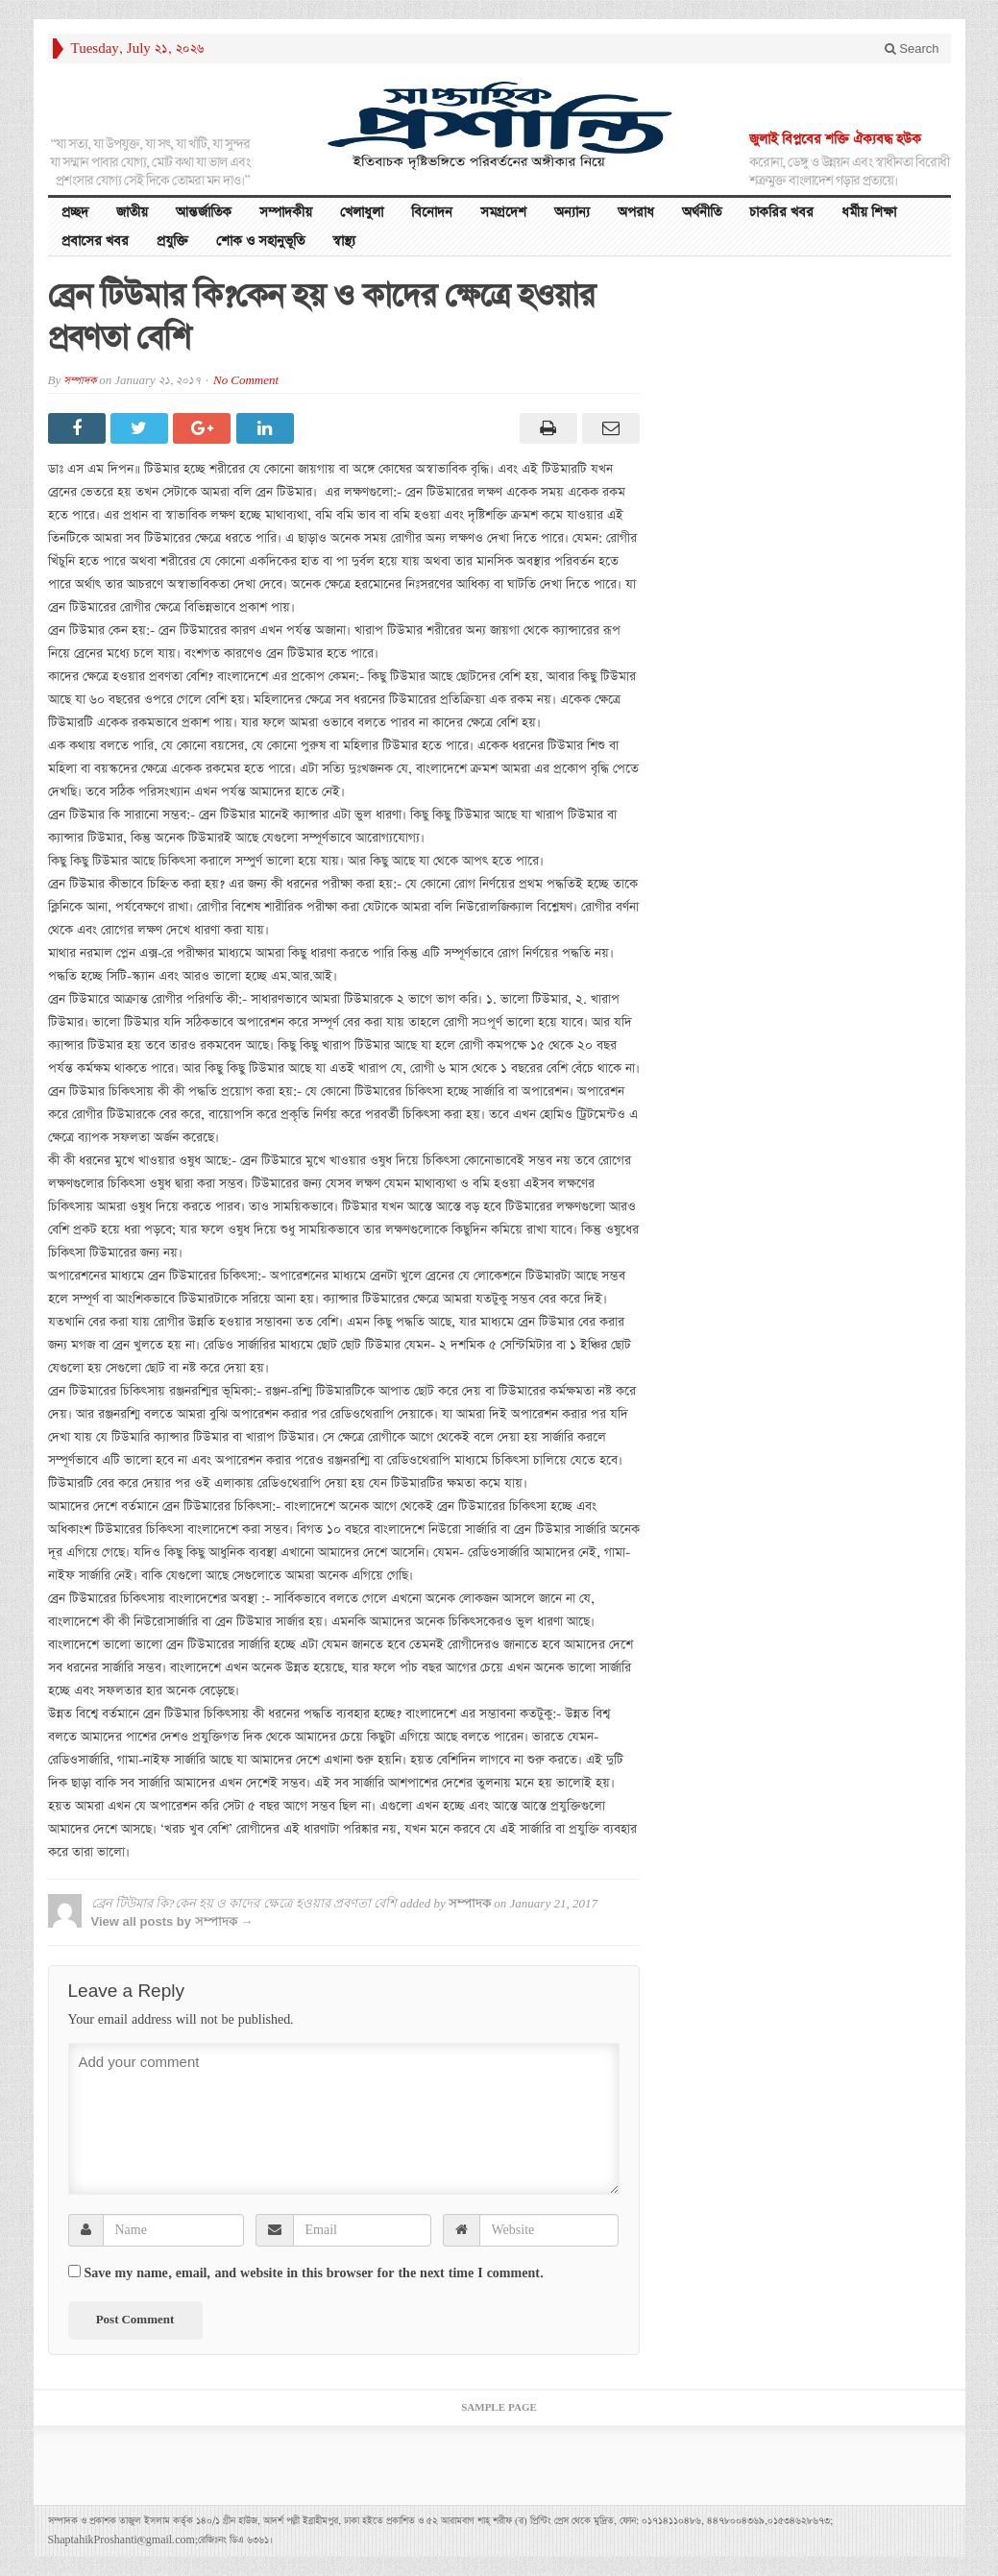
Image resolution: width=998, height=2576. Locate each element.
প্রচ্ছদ (74, 212)
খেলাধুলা (361, 212)
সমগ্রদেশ (503, 212)
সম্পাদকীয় (285, 212)
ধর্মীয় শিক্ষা (868, 212)
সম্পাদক (79, 381)
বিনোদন (431, 212)
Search (912, 48)
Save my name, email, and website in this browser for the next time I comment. (314, 2273)
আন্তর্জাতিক (203, 212)
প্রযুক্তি (172, 241)
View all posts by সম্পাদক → (172, 1921)
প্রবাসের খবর (95, 241)
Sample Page (499, 2408)
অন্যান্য (572, 212)
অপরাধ (636, 212)
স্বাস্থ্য (343, 241)
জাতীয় (132, 212)
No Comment (246, 381)
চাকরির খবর (781, 212)
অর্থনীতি (701, 212)
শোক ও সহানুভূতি (260, 241)
